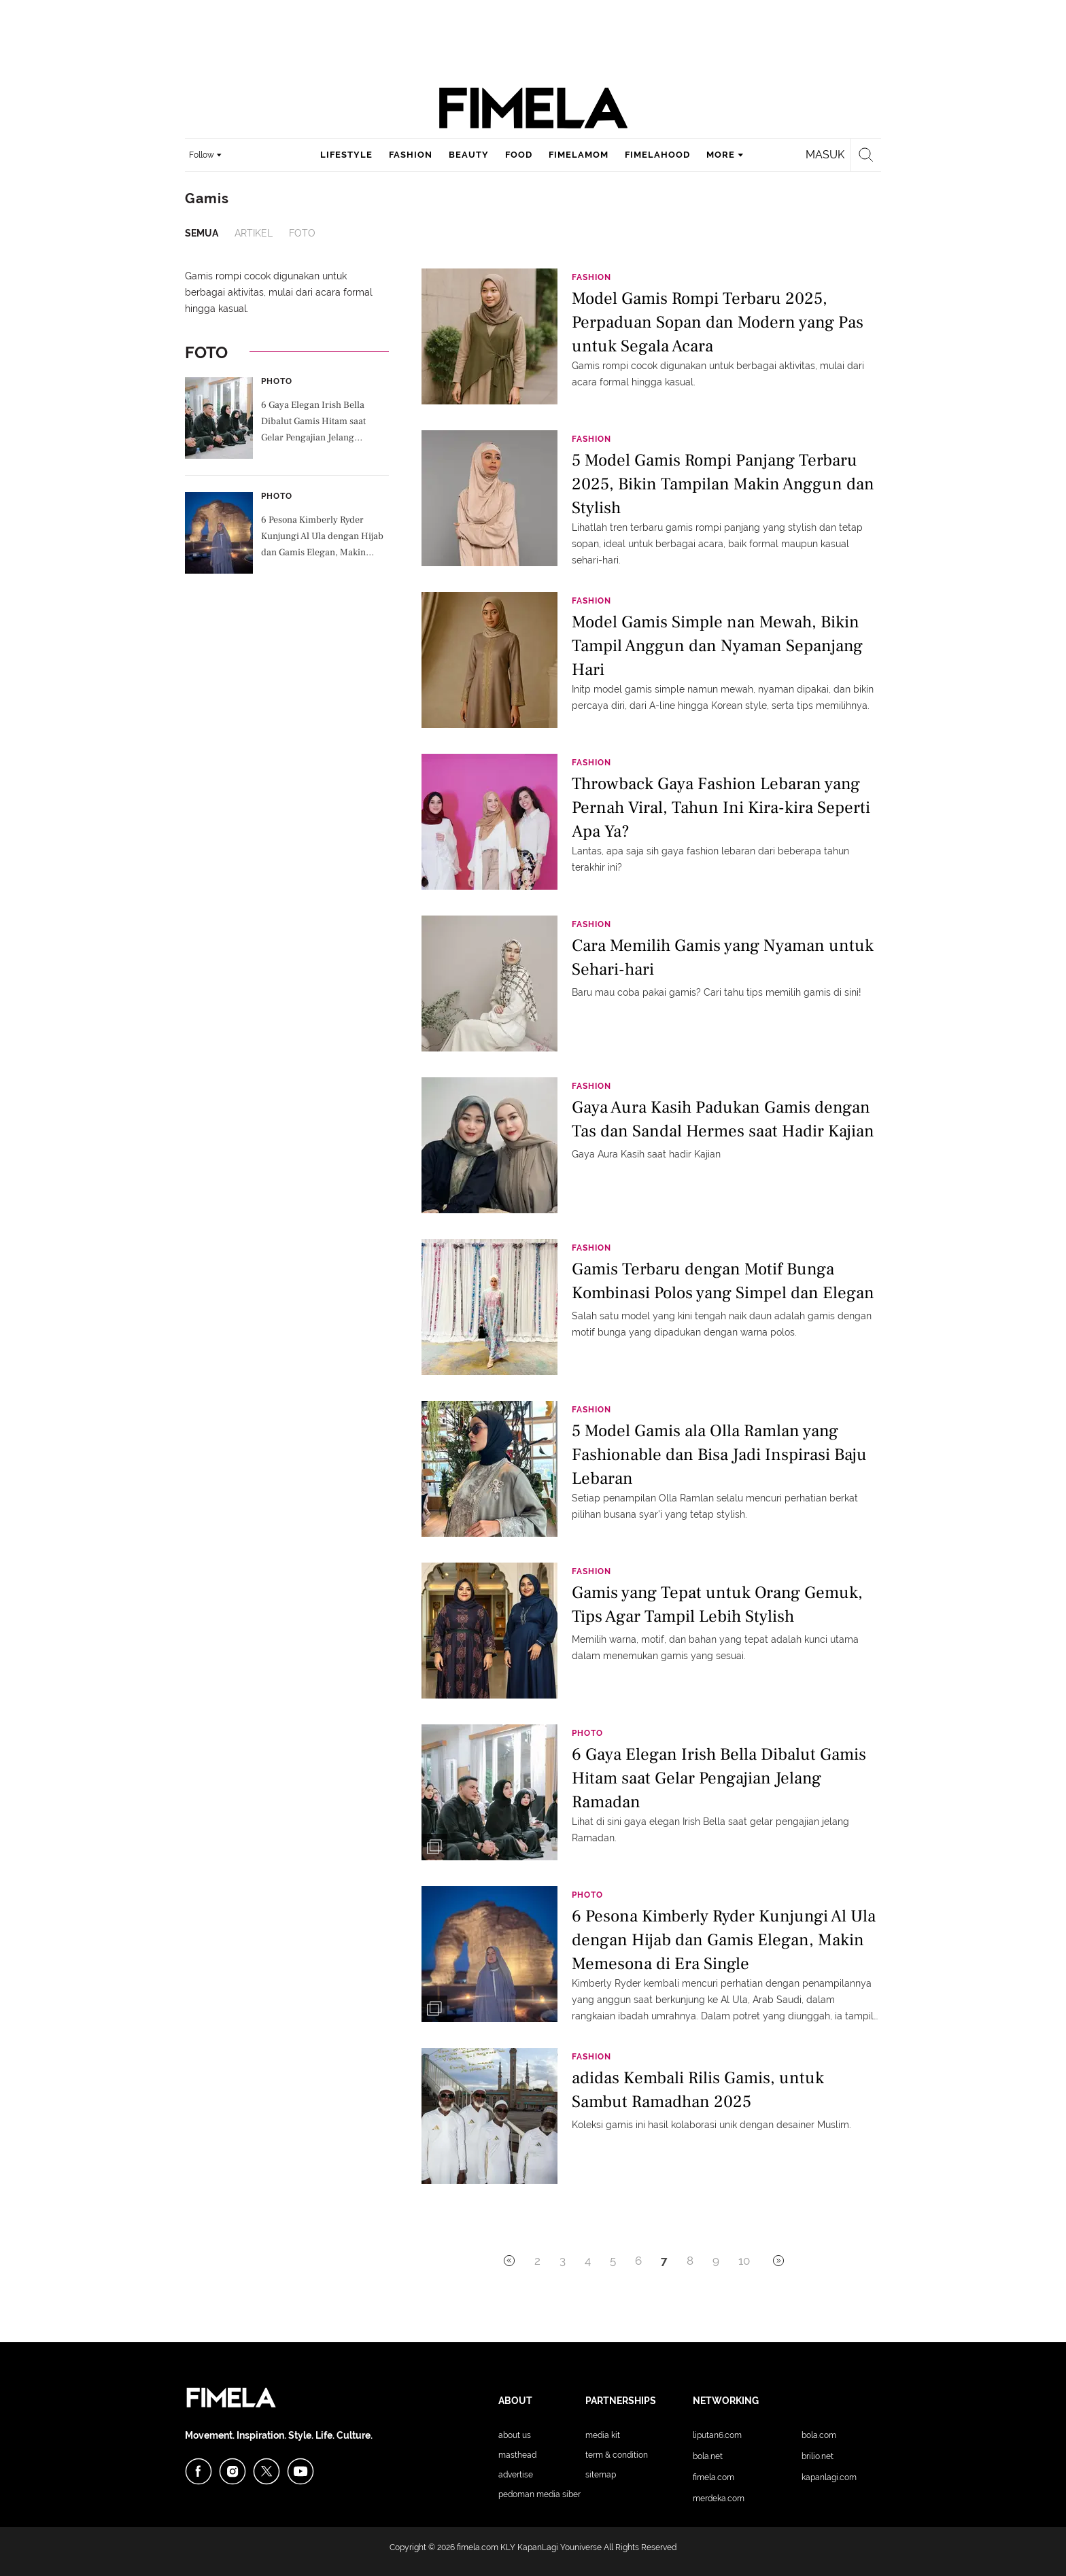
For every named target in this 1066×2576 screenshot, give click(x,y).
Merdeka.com (718, 2498)
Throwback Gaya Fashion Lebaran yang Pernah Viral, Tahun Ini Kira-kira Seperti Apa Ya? (721, 806)
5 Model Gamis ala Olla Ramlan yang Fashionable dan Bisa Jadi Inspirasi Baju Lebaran (719, 1453)
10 (744, 2260)
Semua (201, 233)
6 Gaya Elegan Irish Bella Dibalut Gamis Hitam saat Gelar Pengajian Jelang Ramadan (313, 423)
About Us (514, 2435)
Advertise (515, 2474)
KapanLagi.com (829, 2477)
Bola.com (819, 2435)
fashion (410, 155)
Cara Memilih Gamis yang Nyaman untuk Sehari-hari (723, 957)
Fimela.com (713, 2477)
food (518, 155)
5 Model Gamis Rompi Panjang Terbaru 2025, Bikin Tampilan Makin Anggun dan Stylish (723, 483)
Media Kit (602, 2435)
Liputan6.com (717, 2435)
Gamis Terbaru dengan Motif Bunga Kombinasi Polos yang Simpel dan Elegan (723, 1281)
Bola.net (708, 2456)
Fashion (591, 277)
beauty (469, 155)
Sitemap (600, 2474)
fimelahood (657, 155)
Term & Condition (616, 2455)
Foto (302, 233)
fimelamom (578, 155)
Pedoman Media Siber (539, 2494)
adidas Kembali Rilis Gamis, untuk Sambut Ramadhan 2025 (698, 2089)
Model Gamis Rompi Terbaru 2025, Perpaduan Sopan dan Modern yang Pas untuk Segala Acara (717, 321)
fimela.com (477, 2547)
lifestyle (346, 155)
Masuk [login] (825, 154)
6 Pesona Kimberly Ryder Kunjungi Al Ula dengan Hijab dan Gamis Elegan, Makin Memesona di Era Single (322, 537)
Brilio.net (817, 2456)
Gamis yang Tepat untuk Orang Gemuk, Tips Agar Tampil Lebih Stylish (717, 1604)
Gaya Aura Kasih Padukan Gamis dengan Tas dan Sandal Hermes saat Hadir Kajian (723, 1119)
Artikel (254, 233)
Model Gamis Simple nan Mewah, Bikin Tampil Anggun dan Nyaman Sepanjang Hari (717, 644)
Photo (276, 381)
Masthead (517, 2455)
